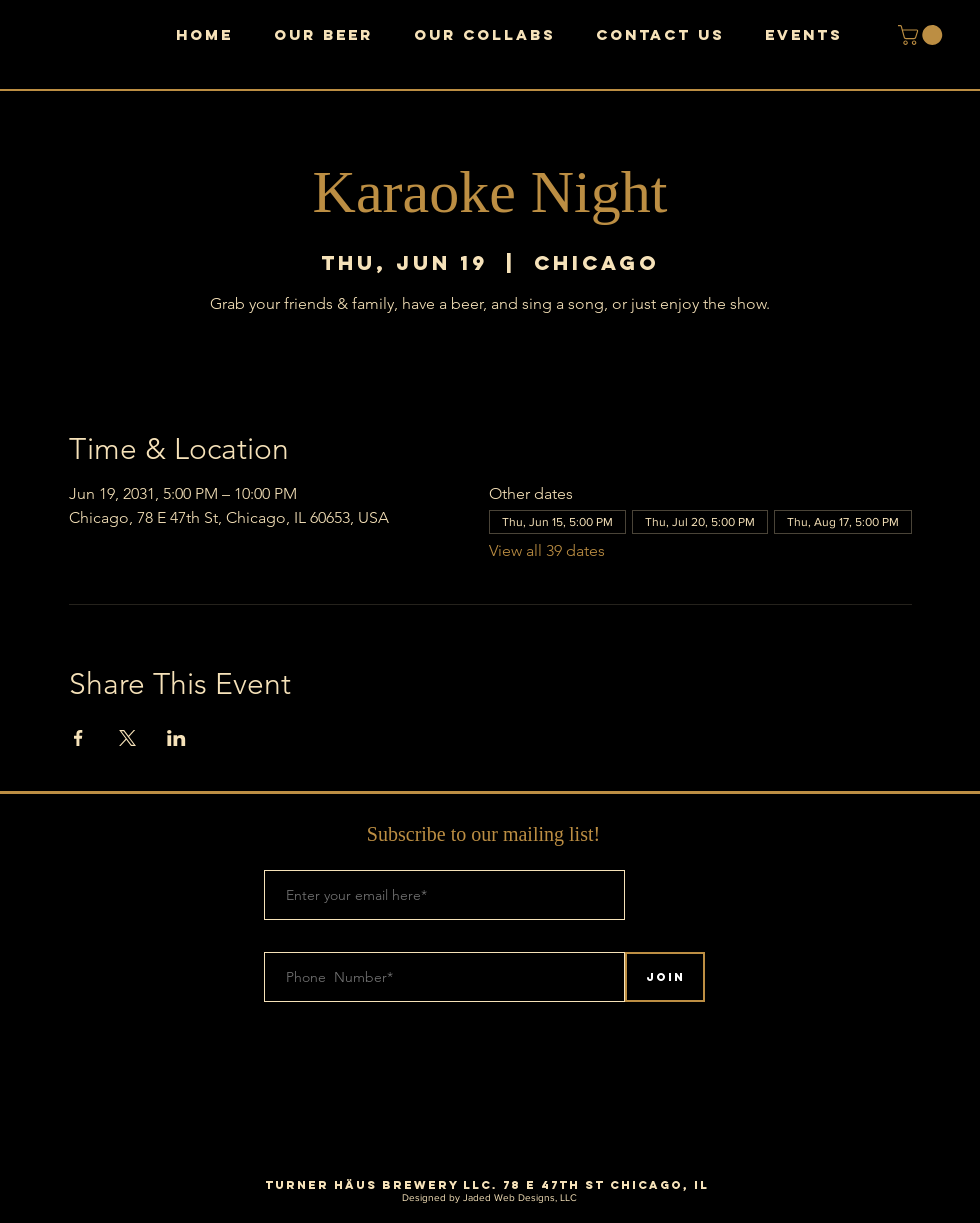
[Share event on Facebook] (78, 738)
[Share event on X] (127, 738)
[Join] (665, 977)
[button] (922, 35)
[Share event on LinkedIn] (176, 738)
